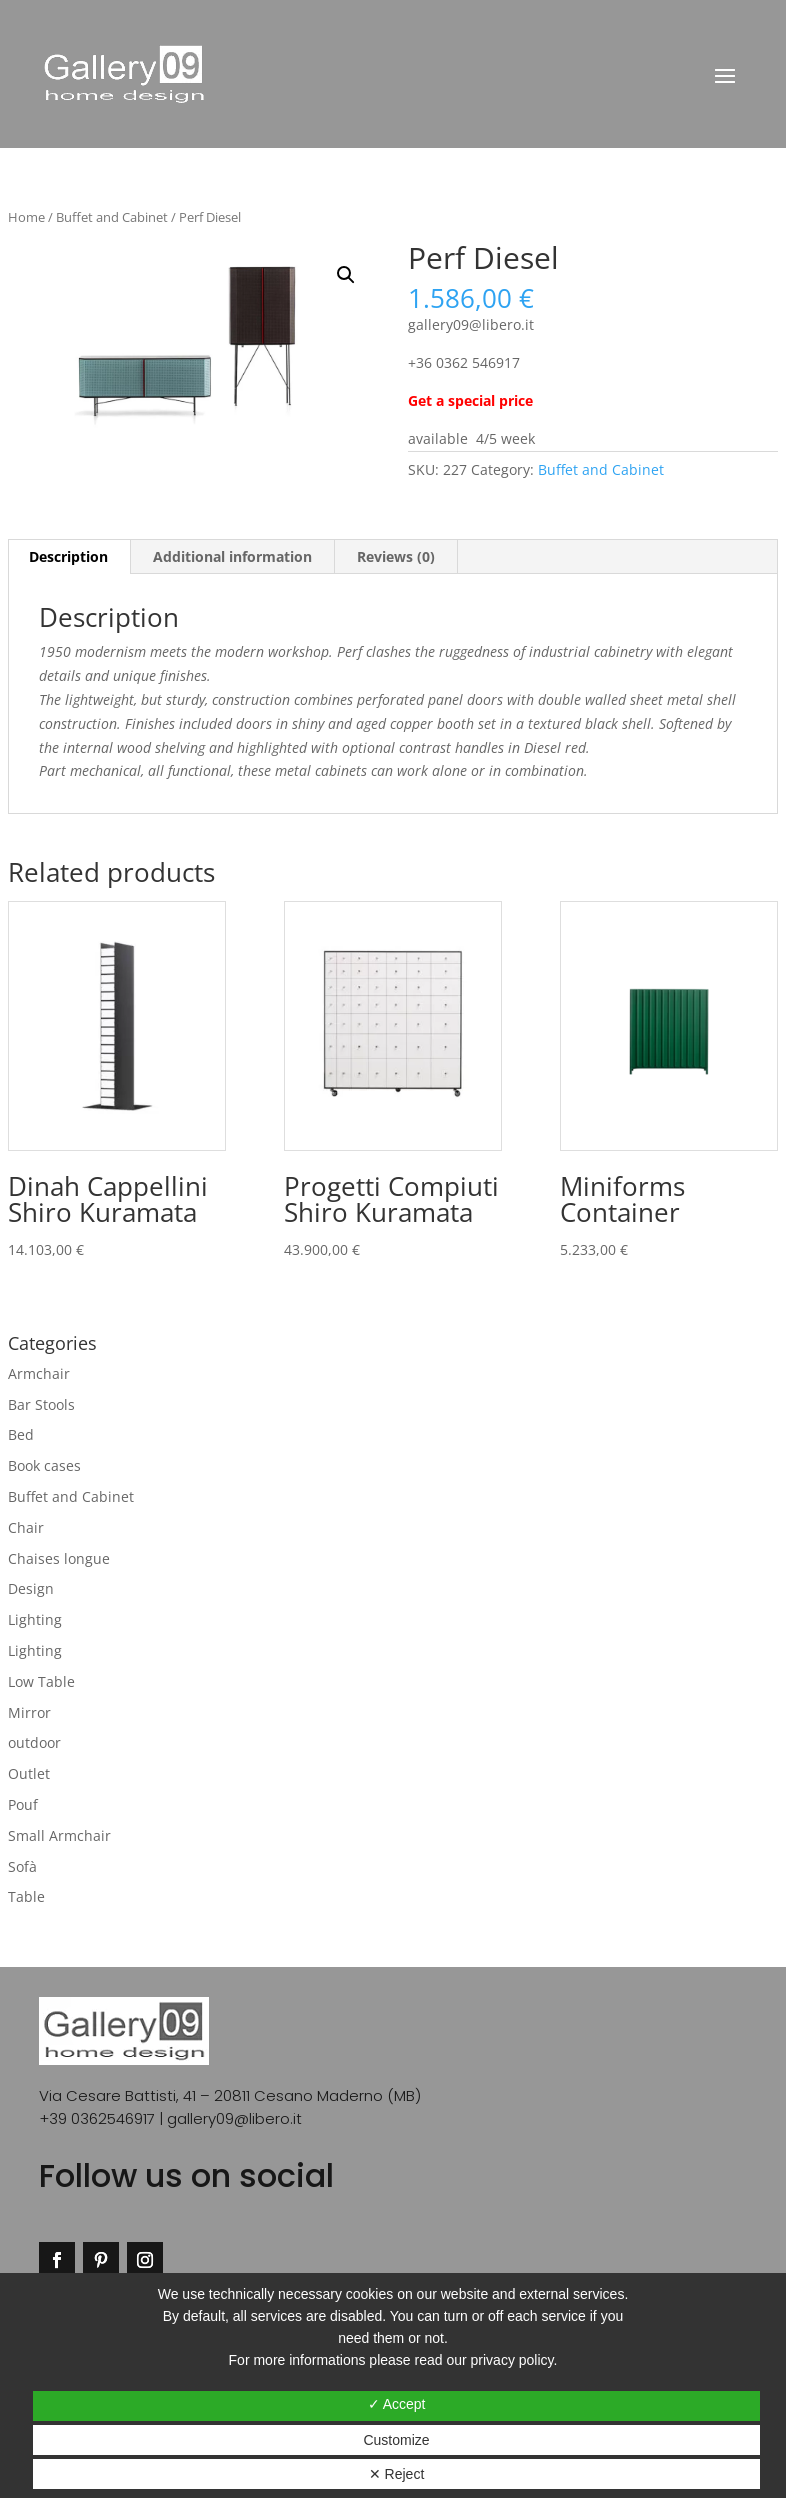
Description (68, 556)
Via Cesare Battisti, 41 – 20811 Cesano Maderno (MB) (230, 2095)
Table (26, 1896)
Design (31, 1588)
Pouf (23, 1804)
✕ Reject (397, 2474)
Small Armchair (59, 1835)
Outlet (29, 1773)
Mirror (29, 1712)
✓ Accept (397, 2404)
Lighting (35, 1619)
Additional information (232, 556)
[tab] (69, 557)
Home (26, 217)
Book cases (44, 1465)
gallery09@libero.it (234, 2118)
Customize (396, 2440)
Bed (21, 1434)
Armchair (39, 1373)
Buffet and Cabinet (112, 217)
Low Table (41, 1681)
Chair (26, 1527)
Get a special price (472, 400)
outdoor (34, 1742)
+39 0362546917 (97, 2118)
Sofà (22, 1866)
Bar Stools (41, 1404)
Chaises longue (59, 1558)
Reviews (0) (396, 556)
